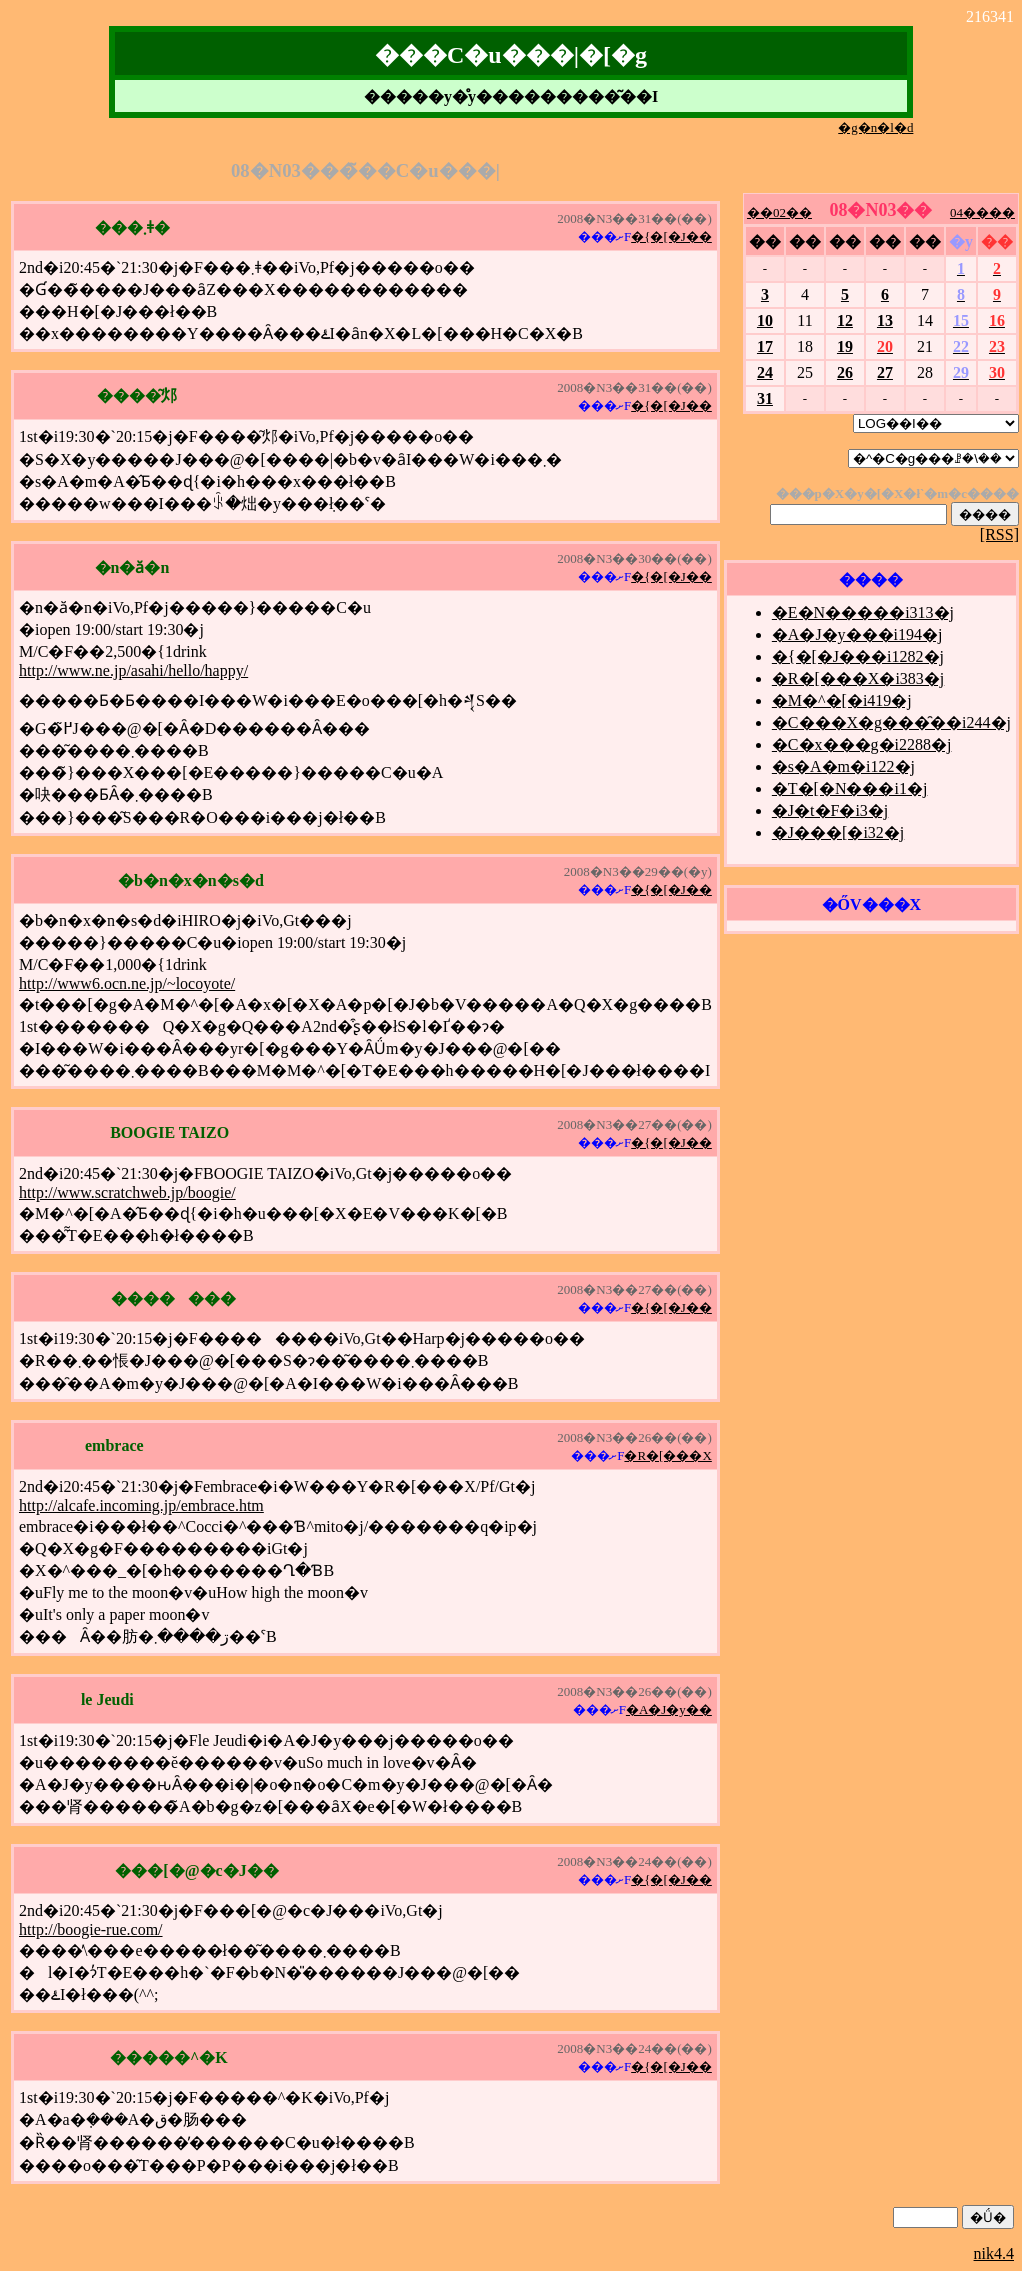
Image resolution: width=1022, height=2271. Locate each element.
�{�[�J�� (671, 236)
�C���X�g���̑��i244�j (891, 722)
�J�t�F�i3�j (830, 810)
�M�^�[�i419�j (842, 700)
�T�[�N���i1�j (850, 788)
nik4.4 (994, 2253)
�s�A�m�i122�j (843, 766)
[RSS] (999, 534)
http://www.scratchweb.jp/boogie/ (127, 1192)
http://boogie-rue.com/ (91, 1929)
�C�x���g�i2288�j (862, 744)
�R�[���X (667, 1455)
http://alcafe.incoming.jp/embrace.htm (141, 1505)
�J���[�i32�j (838, 832)
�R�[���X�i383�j (858, 678)
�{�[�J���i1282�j (858, 656)
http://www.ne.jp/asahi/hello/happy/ (133, 670)
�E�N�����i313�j (863, 612)
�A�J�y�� (669, 1709)
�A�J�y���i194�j (857, 634)
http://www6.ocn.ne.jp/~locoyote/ (127, 983)
